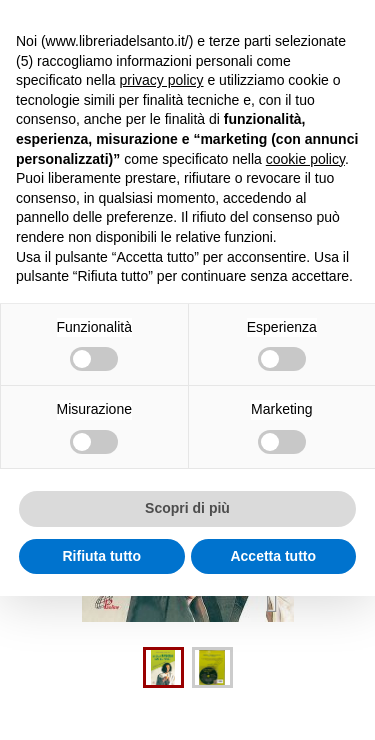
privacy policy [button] (162, 80)
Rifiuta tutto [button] (101, 556)
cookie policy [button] (305, 159)
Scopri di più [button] (187, 508)
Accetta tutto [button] (273, 556)
